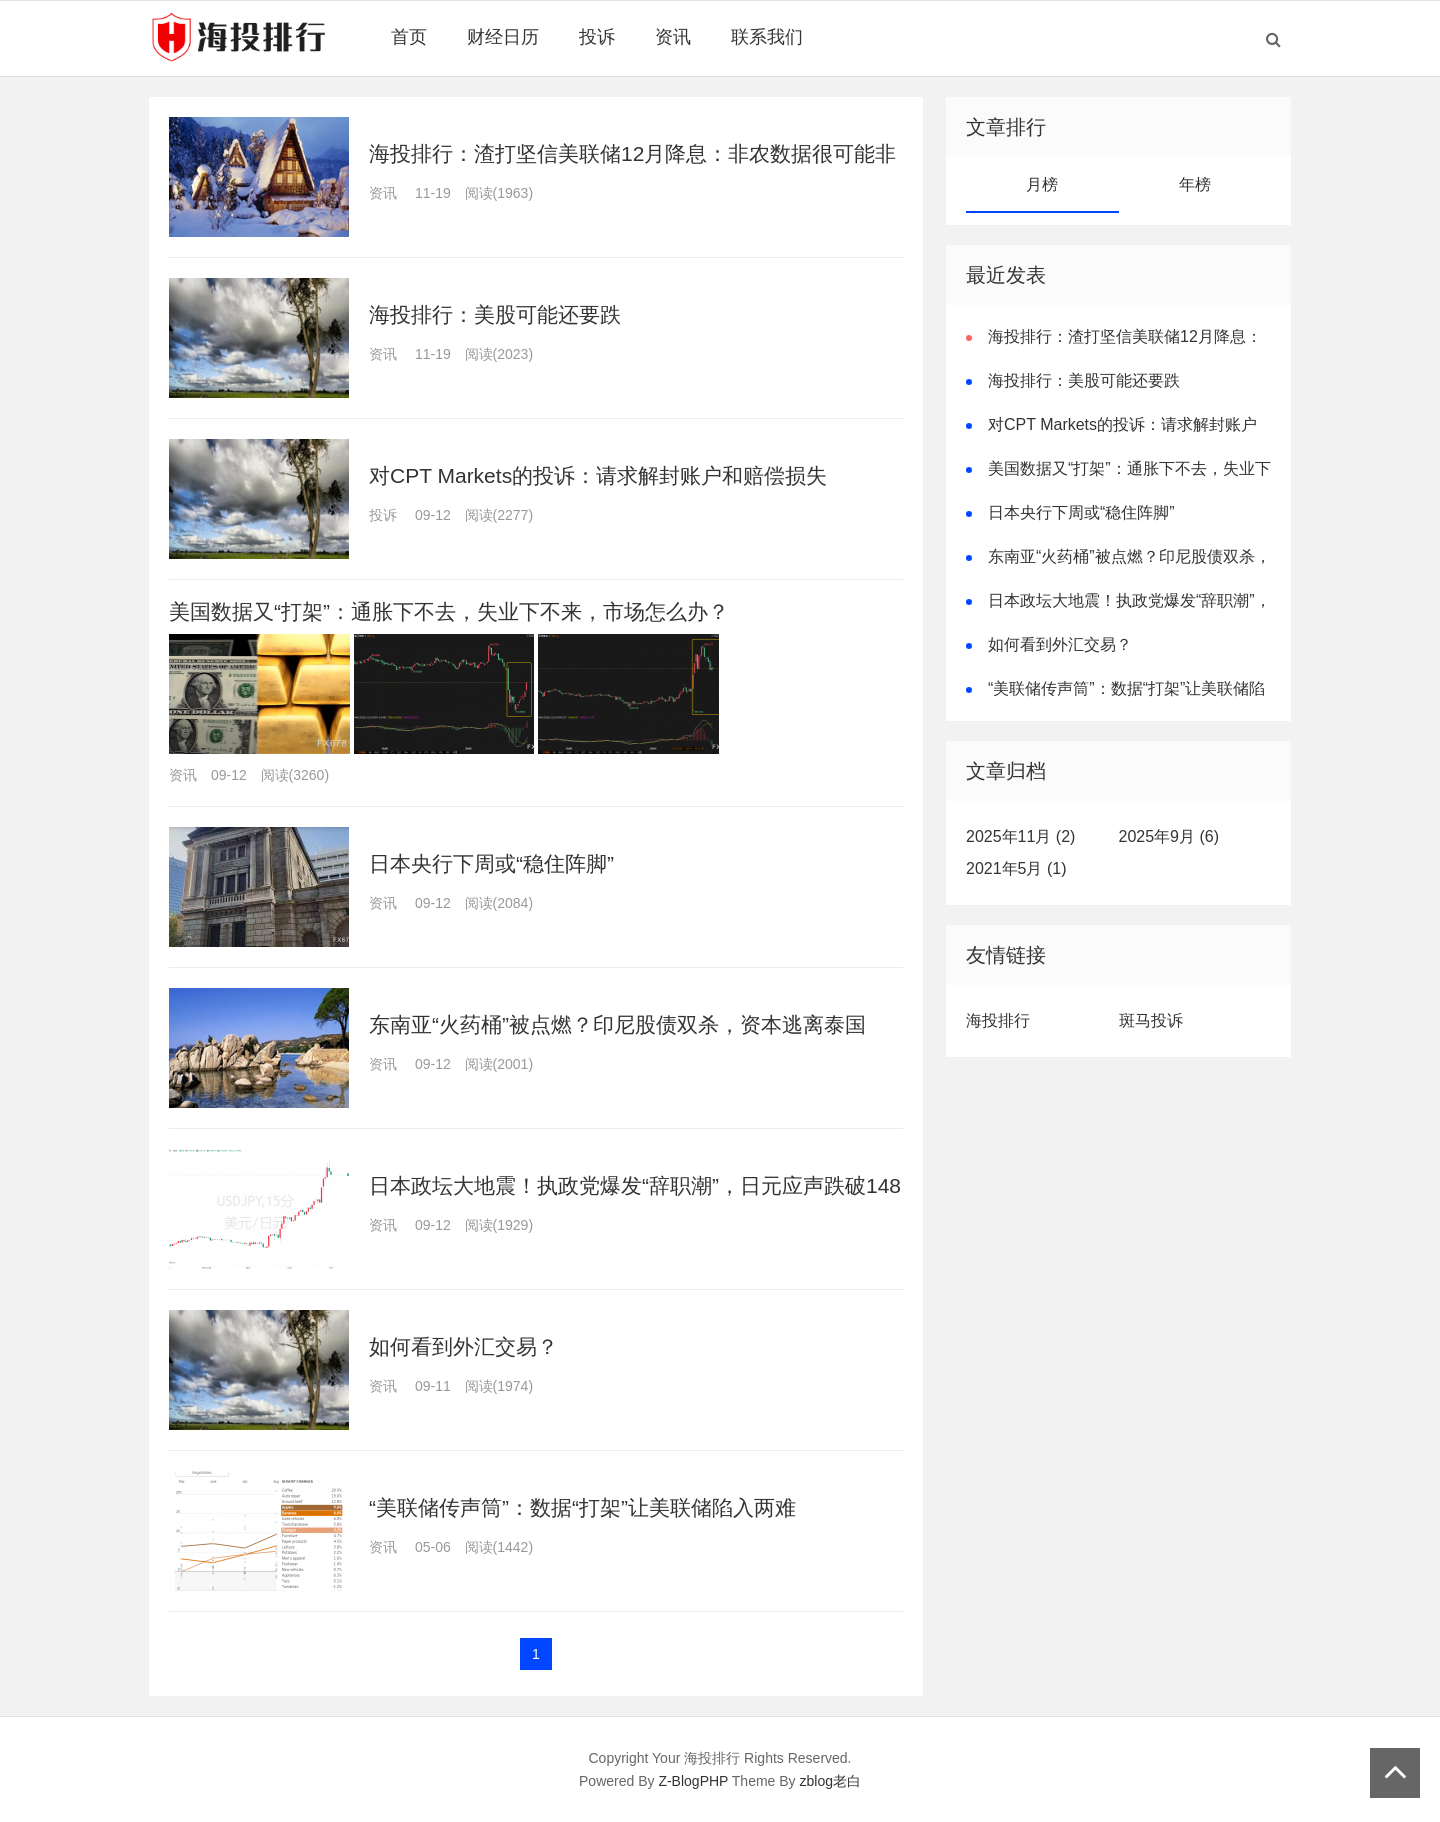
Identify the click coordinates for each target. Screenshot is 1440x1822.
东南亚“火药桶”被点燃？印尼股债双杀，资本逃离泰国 (617, 1024)
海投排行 (998, 1020)
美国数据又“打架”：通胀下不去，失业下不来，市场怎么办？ (449, 611)
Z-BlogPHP (693, 1781)
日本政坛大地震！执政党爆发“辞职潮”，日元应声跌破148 (635, 1185)
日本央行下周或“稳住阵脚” (491, 863)
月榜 (1042, 184)
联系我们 (767, 37)
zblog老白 (830, 1781)
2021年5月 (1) (1016, 868)
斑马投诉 (1151, 1020)
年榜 (1195, 184)
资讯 (673, 37)
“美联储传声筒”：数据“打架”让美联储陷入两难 (582, 1507)
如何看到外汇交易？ (463, 1346)
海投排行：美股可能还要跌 (495, 314)
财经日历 (503, 37)
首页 (409, 37)
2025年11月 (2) (1020, 836)
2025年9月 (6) (1169, 836)
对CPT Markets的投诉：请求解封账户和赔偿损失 (598, 475)
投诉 (597, 37)
